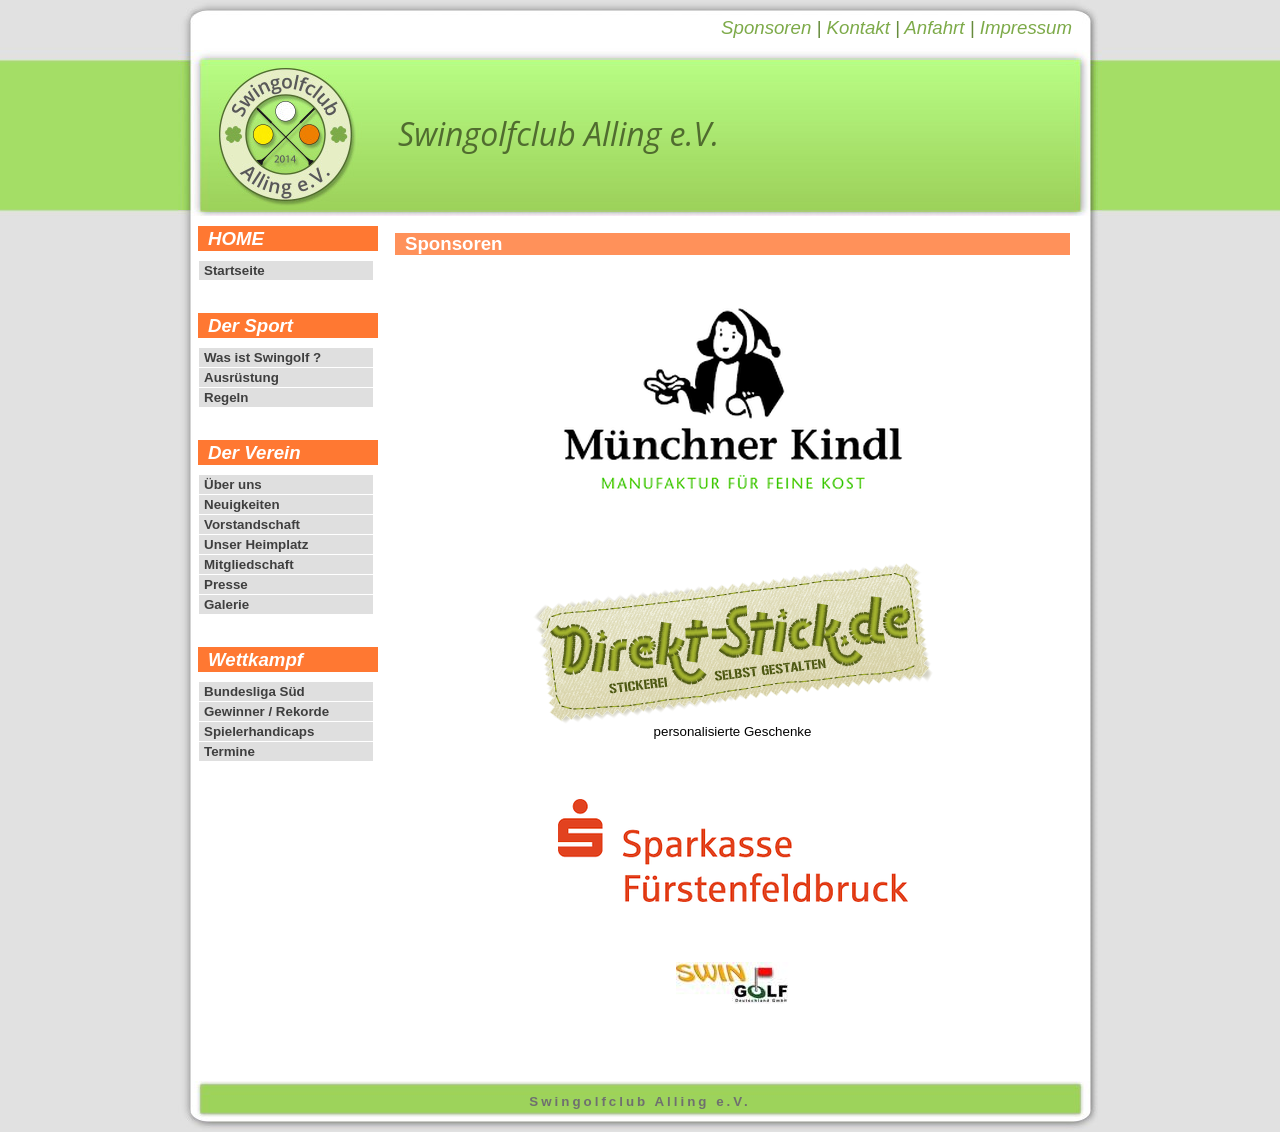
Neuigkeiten (242, 504)
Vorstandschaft (252, 524)
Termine (229, 751)
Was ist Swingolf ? (262, 357)
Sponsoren (766, 27)
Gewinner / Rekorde (266, 711)
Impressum (1026, 27)
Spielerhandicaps (259, 731)
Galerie (226, 604)
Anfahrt (934, 27)
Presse (226, 584)
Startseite (234, 270)
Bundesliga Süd (254, 691)
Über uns (233, 484)
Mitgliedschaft (249, 564)
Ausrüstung (241, 377)
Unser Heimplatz (256, 544)
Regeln (226, 397)
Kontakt (858, 27)
